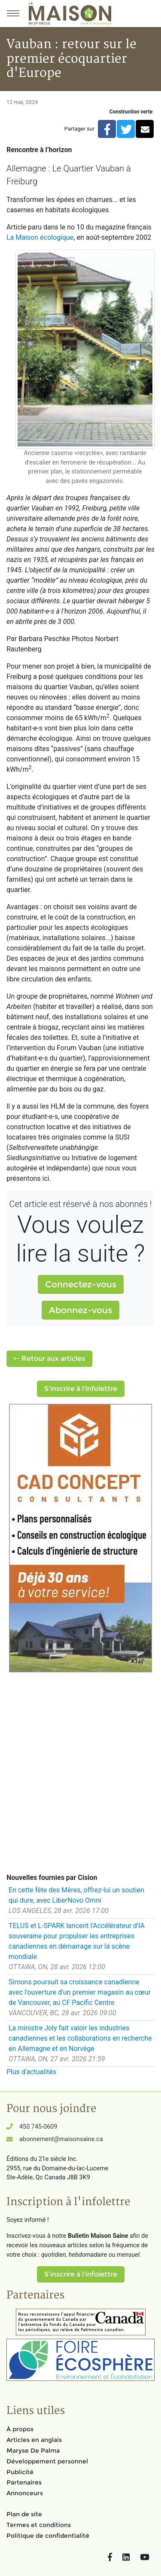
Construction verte (130, 112)
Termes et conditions (38, 2525)
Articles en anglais (34, 2440)
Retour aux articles (49, 1358)
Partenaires (24, 2482)
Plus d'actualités (31, 2072)
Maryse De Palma (33, 2450)
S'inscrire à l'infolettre (80, 1388)
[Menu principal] (12, 13)
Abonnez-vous (80, 1310)
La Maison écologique (39, 237)
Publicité (19, 2472)
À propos (19, 2429)
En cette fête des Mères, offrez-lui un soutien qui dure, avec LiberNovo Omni (76, 1895)
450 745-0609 (38, 2126)
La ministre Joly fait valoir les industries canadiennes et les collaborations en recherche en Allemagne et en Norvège (80, 2038)
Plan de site (24, 2514)
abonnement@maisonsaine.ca (61, 2139)
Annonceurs (24, 2493)
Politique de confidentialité (47, 2535)
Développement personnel (47, 2461)
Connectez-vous (80, 1284)
